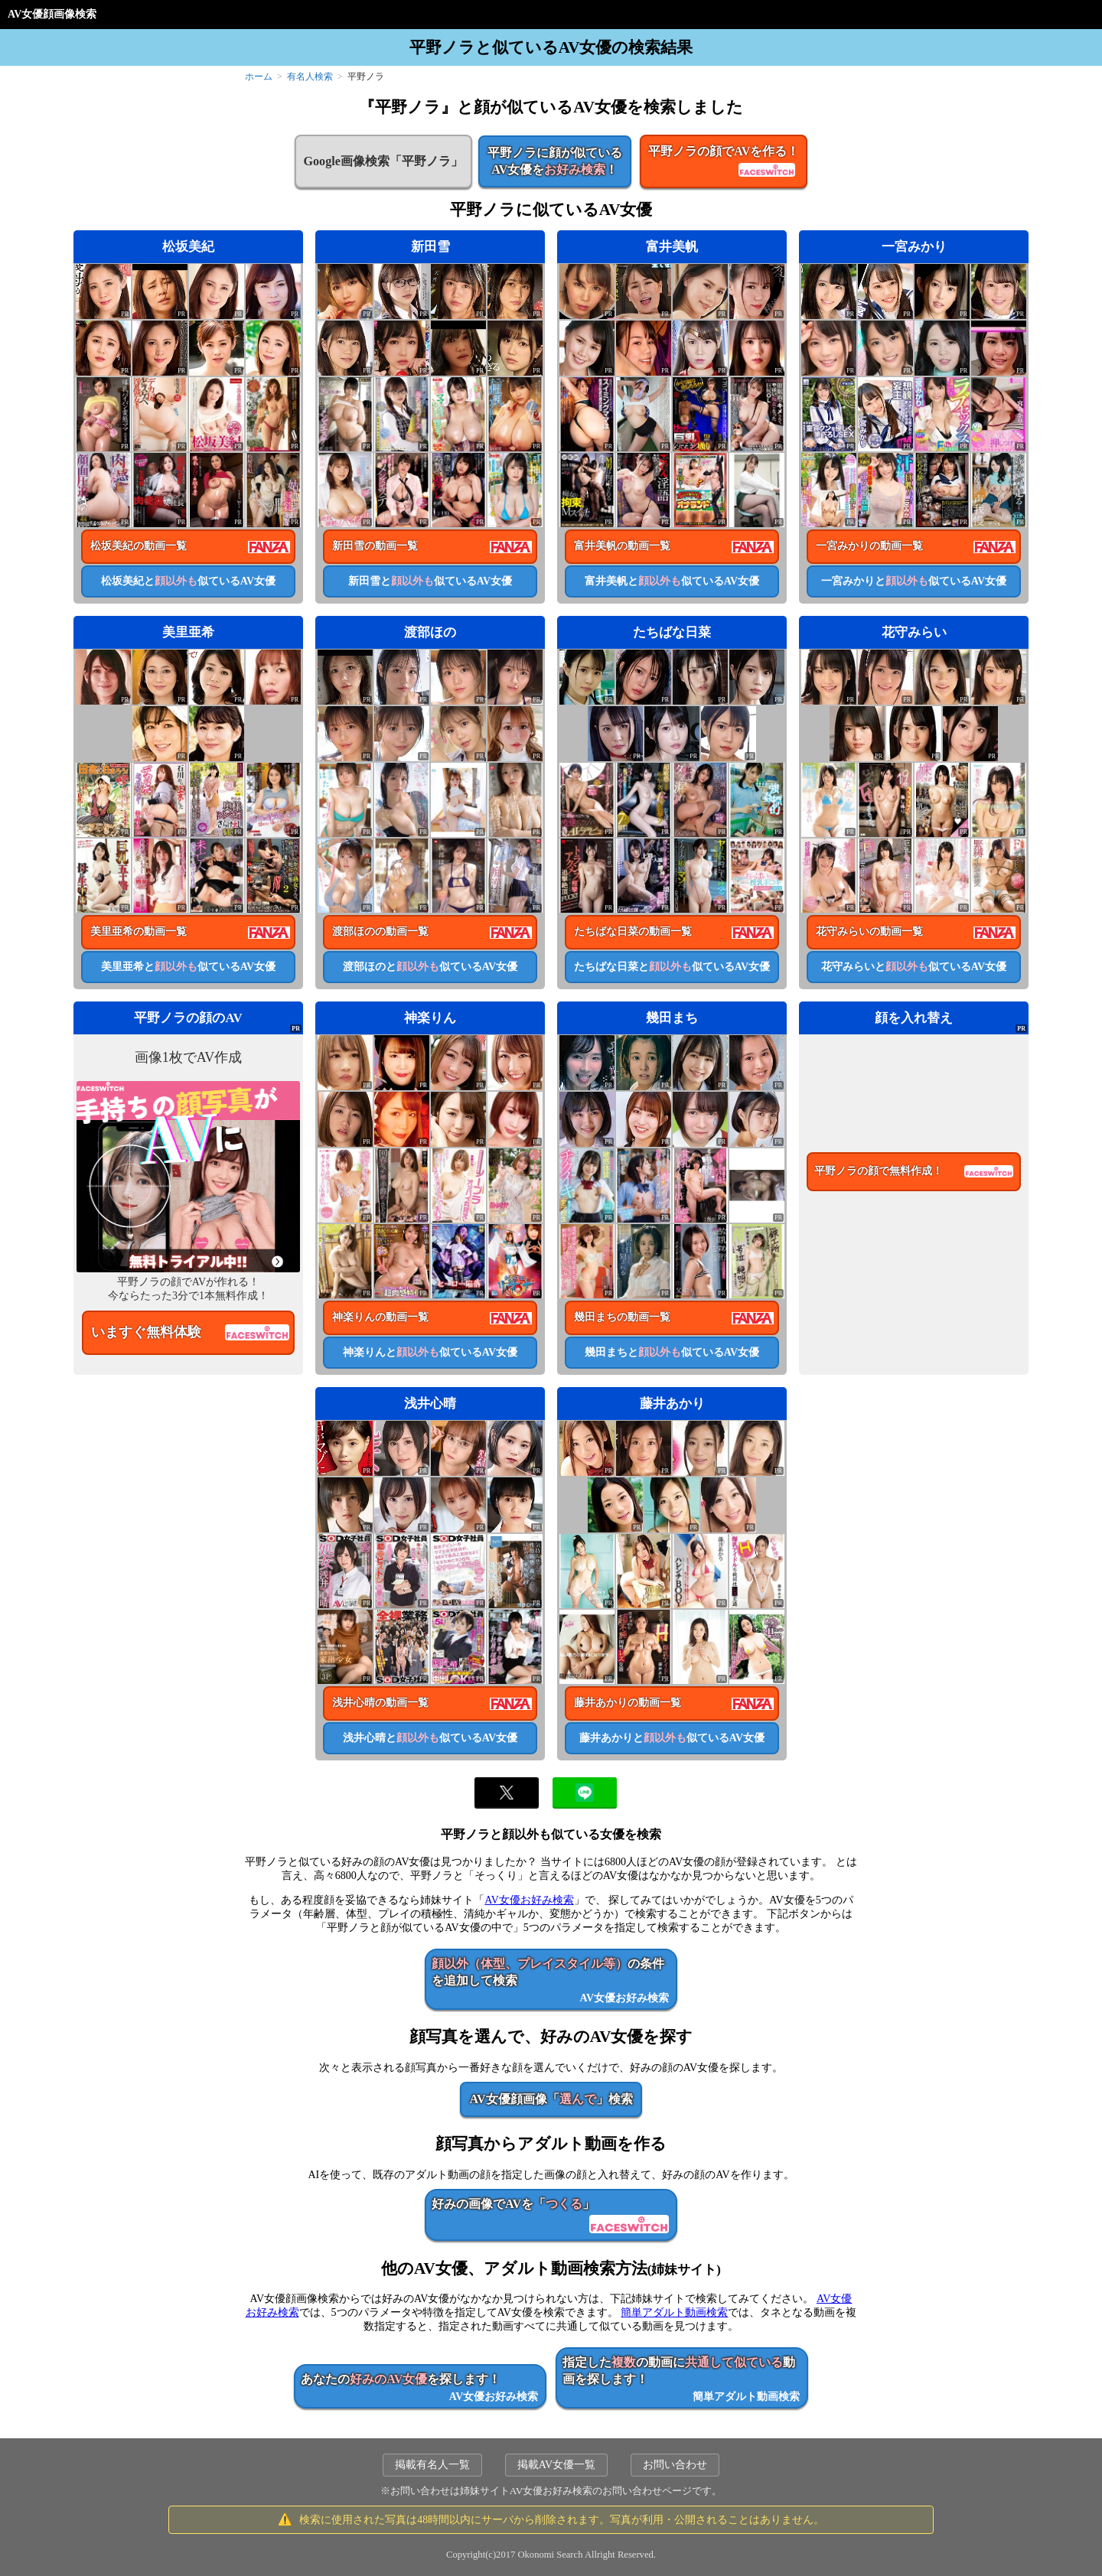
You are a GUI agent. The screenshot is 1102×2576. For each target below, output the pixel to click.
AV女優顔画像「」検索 (550, 2098)
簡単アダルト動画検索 (674, 2312)
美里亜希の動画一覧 (138, 931)
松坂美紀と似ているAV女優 (188, 581)
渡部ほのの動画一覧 (380, 931)
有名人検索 (310, 76)
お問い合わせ (675, 2464)
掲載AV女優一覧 (556, 2464)
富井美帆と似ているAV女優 (672, 581)
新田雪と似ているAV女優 (430, 581)
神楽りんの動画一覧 (380, 1317)
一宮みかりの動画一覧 (869, 546)
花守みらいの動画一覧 (869, 931)
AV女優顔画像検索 (52, 14)
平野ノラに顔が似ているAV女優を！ (554, 161)
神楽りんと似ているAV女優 (430, 1352)
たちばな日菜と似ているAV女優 (672, 966)
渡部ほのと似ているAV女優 (430, 966)
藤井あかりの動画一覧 (627, 1702)
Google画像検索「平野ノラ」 (383, 161)
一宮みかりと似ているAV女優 (913, 581)
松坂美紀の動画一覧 (138, 546)
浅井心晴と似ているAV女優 (430, 1738)
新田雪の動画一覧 (375, 546)
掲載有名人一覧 (432, 2464)
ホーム (258, 76)
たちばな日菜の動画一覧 (633, 931)
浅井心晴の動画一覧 (380, 1702)
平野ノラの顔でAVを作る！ (723, 162)
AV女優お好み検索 (528, 1900)
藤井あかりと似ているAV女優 (672, 1738)
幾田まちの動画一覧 (622, 1317)
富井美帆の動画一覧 (622, 546)
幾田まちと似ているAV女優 (672, 1352)
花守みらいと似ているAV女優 (913, 966)
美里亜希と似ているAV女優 (188, 966)
